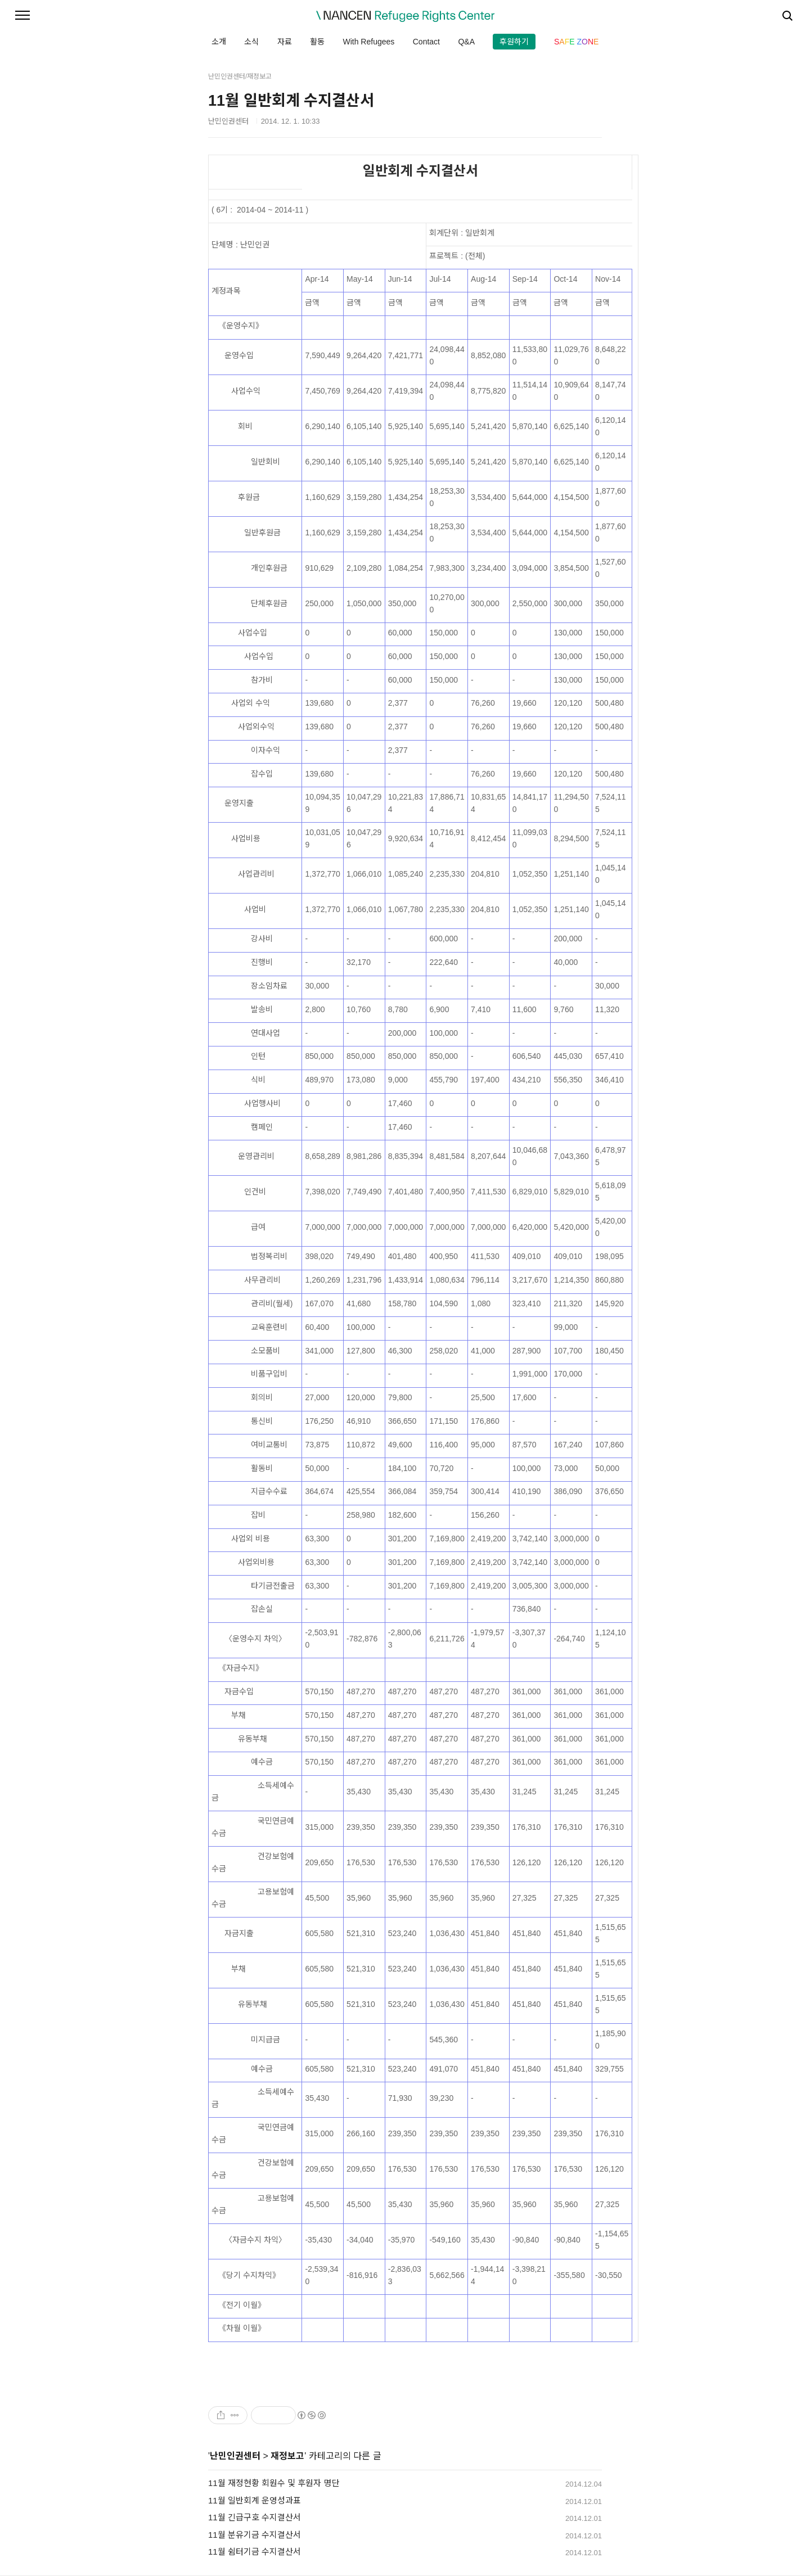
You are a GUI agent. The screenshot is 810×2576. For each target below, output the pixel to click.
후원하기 (514, 41)
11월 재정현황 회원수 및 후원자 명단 (274, 2483)
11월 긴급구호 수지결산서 (254, 2517)
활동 (317, 41)
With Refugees (368, 41)
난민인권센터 (235, 2456)
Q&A (466, 41)
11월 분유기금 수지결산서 (254, 2534)
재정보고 (287, 2456)
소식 (251, 41)
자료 (284, 41)
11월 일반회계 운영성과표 (254, 2500)
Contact (426, 41)
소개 (219, 41)
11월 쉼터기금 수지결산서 (254, 2551)
